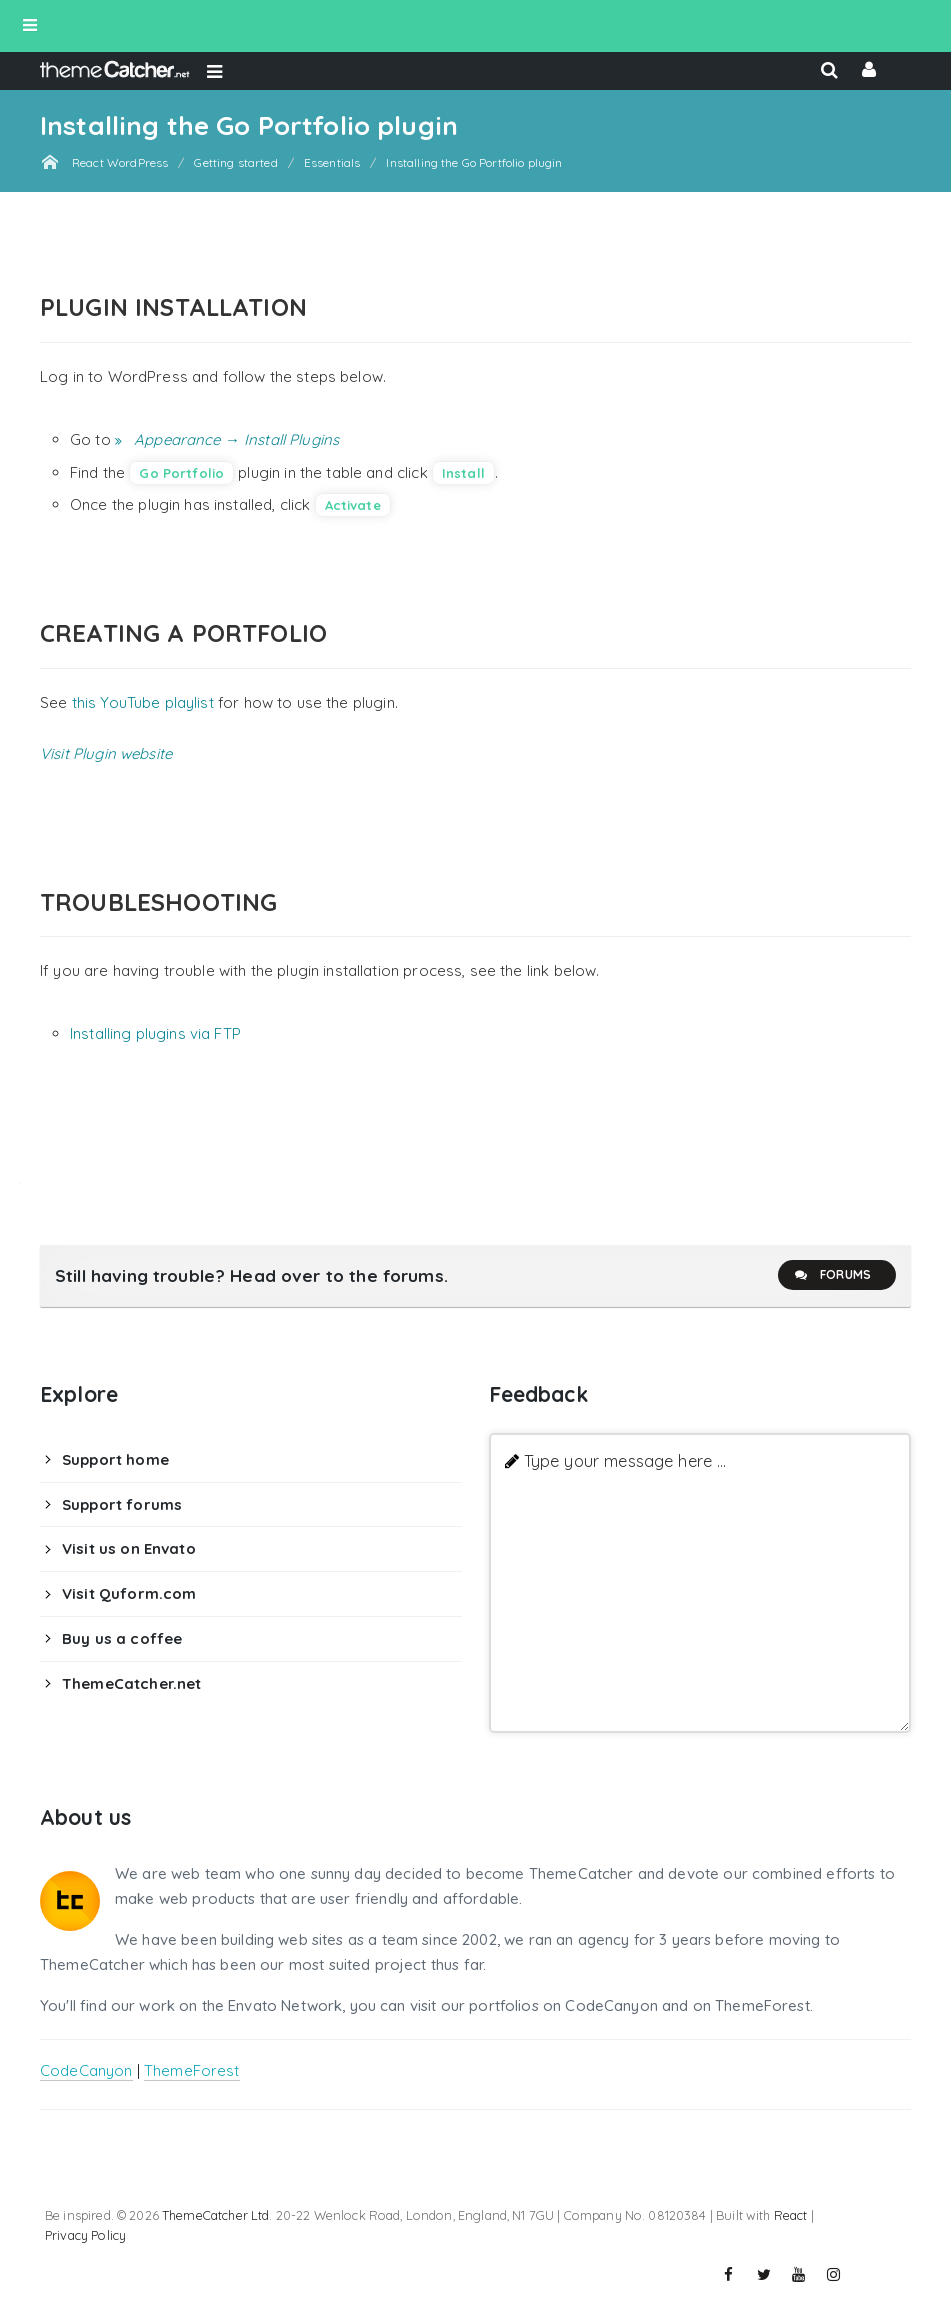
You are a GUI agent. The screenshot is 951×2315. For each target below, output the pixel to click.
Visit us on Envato (129, 1548)
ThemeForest (192, 2070)
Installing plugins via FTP (155, 1033)
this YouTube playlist (143, 702)
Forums (832, 1275)
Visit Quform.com (129, 1593)
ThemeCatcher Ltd (215, 2215)
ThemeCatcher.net (131, 1683)
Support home (115, 1459)
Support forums (122, 1504)
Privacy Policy (85, 2235)
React (791, 2215)
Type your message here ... (625, 1460)
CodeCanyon (86, 2070)
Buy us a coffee (122, 1638)
